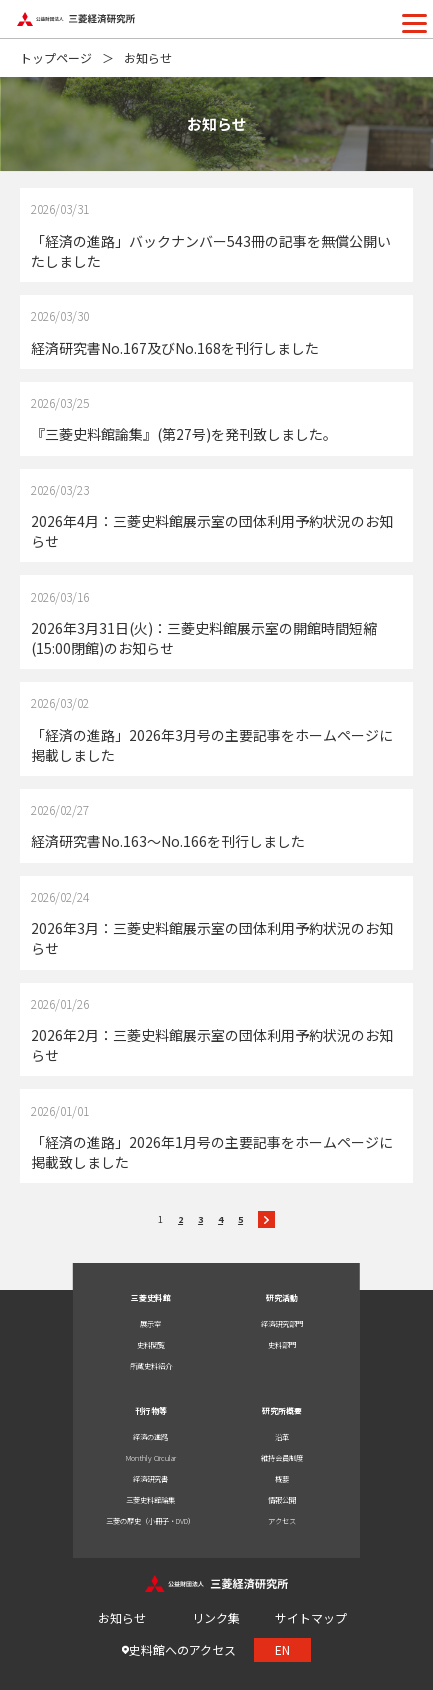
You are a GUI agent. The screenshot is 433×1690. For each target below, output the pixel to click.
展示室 (150, 1324)
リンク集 (216, 1617)
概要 (282, 1479)
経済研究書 (150, 1479)
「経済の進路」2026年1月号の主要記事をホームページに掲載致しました (212, 1152)
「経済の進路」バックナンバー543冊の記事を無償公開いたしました (211, 251)
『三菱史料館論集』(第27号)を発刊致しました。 (184, 434)
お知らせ (122, 1617)
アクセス (282, 1521)
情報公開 (282, 1500)
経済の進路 (150, 1437)
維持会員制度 (282, 1458)
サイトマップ (311, 1617)
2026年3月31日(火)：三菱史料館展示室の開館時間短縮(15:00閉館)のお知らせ (204, 638)
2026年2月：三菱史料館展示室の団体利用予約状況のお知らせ (212, 1045)
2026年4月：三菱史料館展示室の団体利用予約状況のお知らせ (212, 531)
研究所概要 (282, 1410)
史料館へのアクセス (182, 1649)
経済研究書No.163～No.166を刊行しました (168, 841)
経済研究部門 (282, 1324)
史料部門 (282, 1345)
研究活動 (282, 1297)
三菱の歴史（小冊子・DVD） (150, 1521)
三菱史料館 (151, 1297)
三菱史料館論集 (150, 1500)
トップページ (56, 57)
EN (282, 1649)
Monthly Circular (151, 1458)
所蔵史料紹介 (151, 1366)
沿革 (282, 1437)
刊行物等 (151, 1410)
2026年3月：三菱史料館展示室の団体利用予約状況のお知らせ (212, 938)
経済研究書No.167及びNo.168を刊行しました (175, 348)
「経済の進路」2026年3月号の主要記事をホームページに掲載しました (212, 745)
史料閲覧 (151, 1345)
